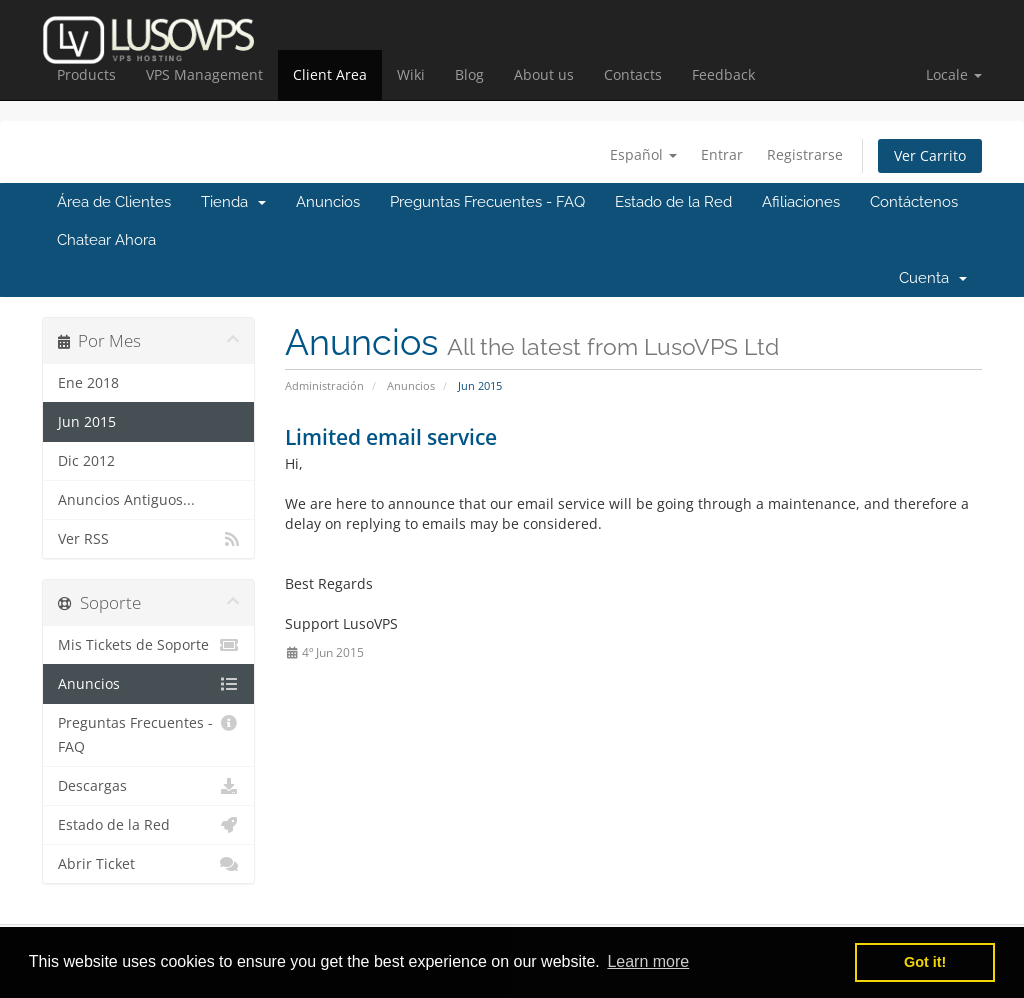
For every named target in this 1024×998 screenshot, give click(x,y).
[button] (954, 75)
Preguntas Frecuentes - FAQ (487, 202)
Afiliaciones (801, 202)
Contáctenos (914, 202)
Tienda (233, 202)
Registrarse (805, 154)
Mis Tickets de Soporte (148, 645)
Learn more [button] (648, 961)
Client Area (330, 74)
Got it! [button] (925, 962)
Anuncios (328, 202)
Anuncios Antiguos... (126, 500)
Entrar (722, 154)
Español (643, 154)
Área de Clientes (114, 202)
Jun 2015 (87, 422)
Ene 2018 (88, 383)
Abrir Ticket (148, 864)
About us (544, 74)
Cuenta (933, 278)
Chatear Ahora (106, 240)
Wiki (411, 74)
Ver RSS (148, 539)
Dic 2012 (86, 461)
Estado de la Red (673, 202)
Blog (469, 74)
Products (86, 74)
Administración (324, 385)
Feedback (723, 74)
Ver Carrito (930, 155)
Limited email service (391, 437)
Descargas (148, 786)
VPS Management (204, 74)
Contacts (633, 74)
